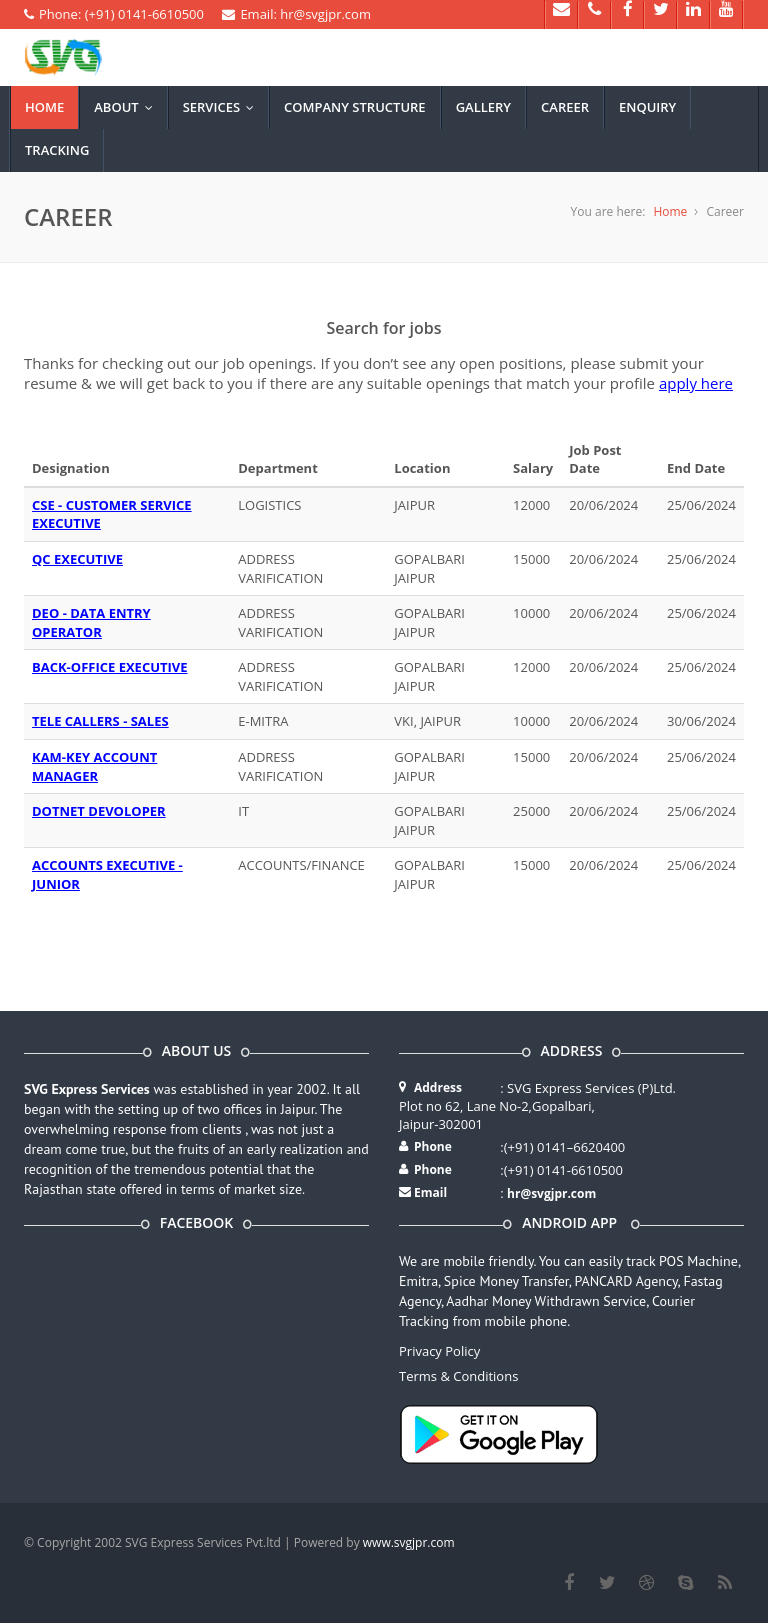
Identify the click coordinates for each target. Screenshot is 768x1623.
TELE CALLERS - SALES (100, 721)
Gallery (483, 107)
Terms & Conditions (458, 1376)
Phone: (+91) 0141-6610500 (114, 14)
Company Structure (355, 107)
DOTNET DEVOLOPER (99, 811)
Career (565, 107)
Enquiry (647, 107)
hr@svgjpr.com (551, 1193)
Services (223, 107)
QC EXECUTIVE (77, 559)
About (127, 107)
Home (44, 107)
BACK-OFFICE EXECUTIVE (110, 667)
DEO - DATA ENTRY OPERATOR (91, 622)
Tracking (57, 150)
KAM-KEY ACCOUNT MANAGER (94, 766)
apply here (696, 383)
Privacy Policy (439, 1351)
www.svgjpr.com (409, 1542)
